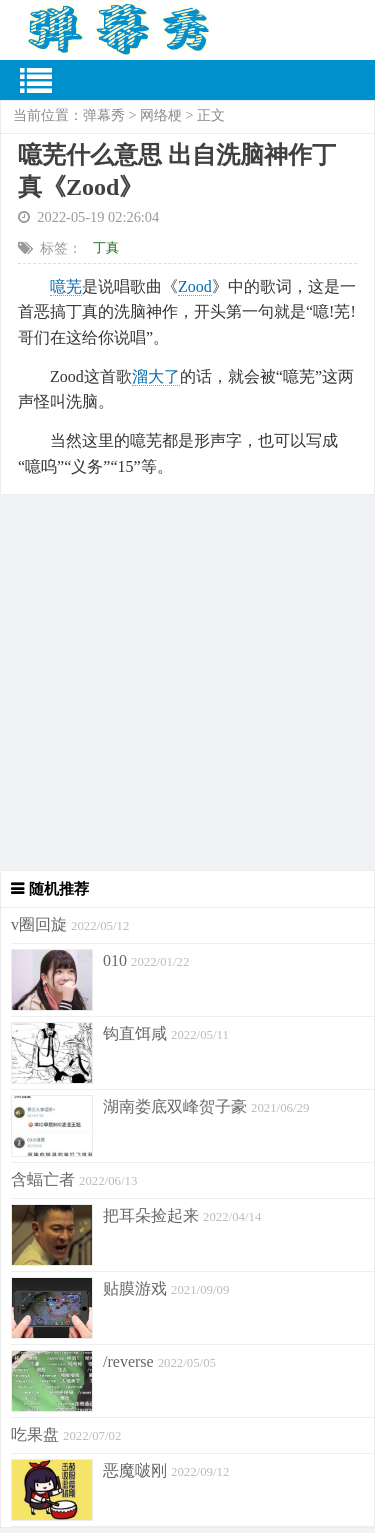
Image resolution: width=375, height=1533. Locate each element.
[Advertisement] (187, 682)
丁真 (106, 247)
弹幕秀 (104, 115)
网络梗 (161, 115)
